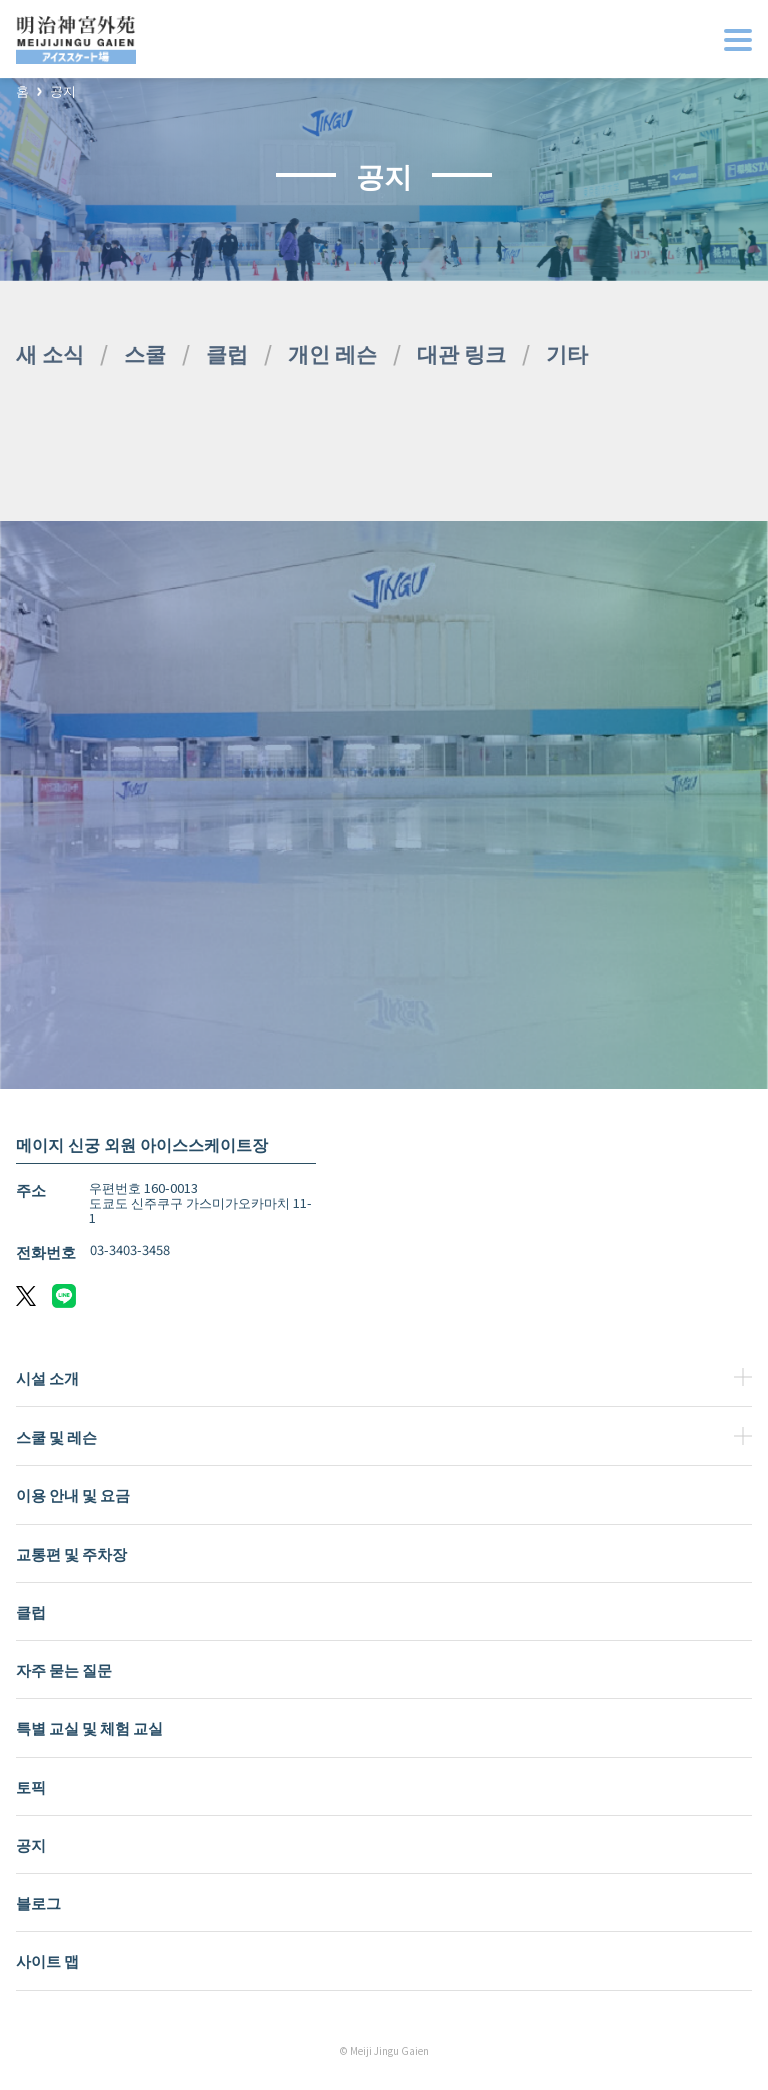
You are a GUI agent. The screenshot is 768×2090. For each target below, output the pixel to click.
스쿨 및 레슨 (56, 1436)
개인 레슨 (332, 353)
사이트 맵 (47, 1960)
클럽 (227, 353)
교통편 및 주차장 (71, 1553)
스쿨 (145, 353)
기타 (567, 353)
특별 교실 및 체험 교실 (89, 1727)
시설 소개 (47, 1377)
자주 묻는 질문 (64, 1669)
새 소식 (50, 353)
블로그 (38, 1902)
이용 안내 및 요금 (73, 1494)
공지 (63, 91)
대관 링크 (461, 353)
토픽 (31, 1786)
